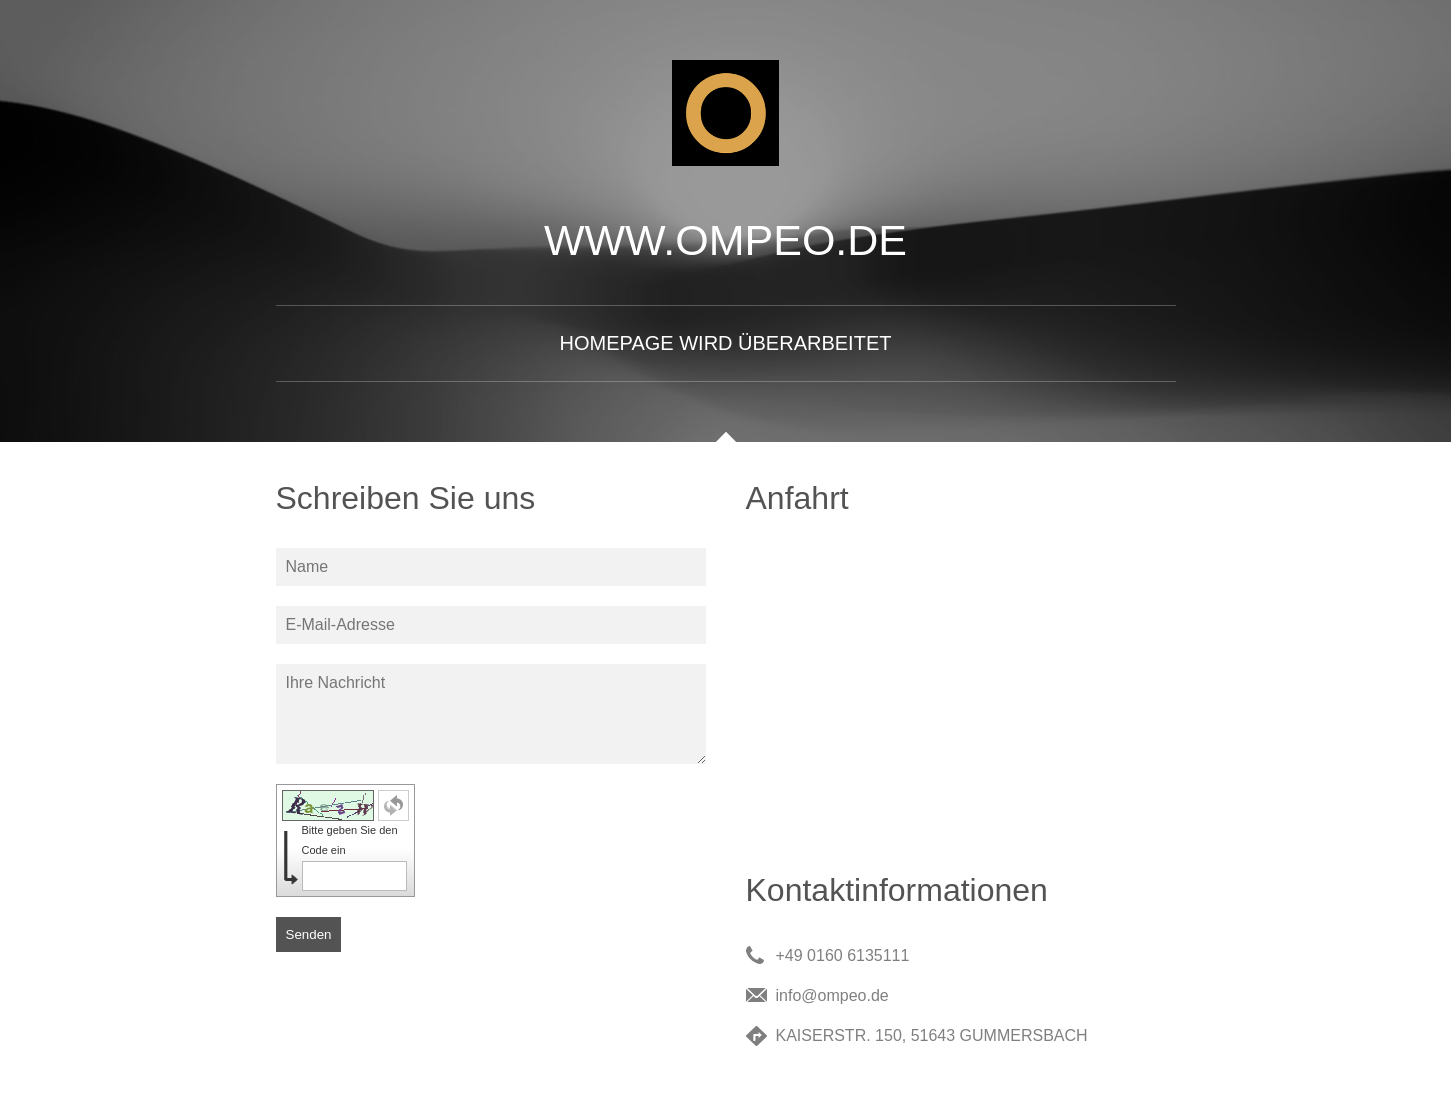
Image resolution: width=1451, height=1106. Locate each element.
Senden (309, 934)
